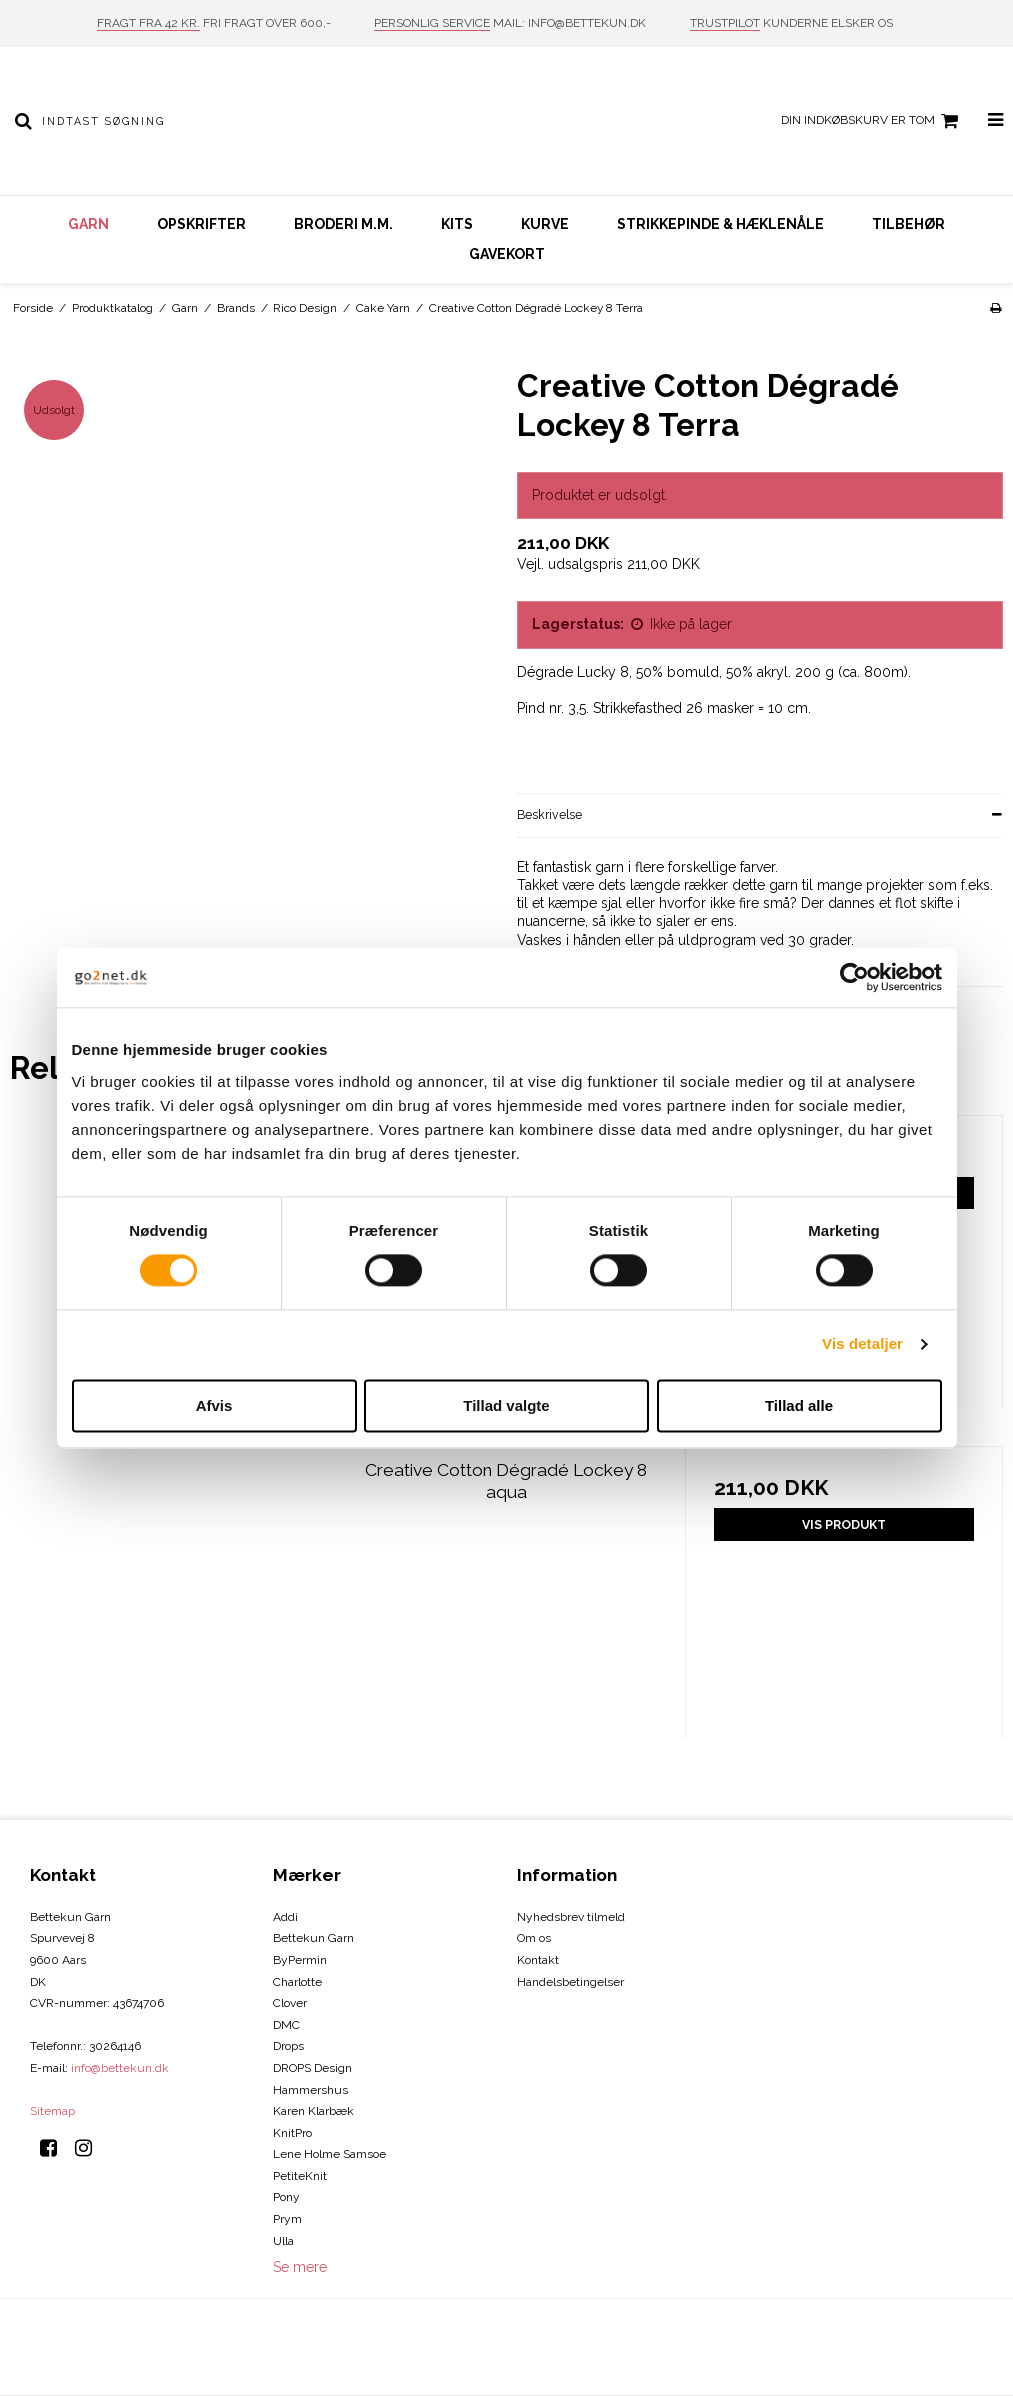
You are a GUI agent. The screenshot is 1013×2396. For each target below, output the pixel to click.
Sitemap (52, 2111)
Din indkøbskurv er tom (872, 121)
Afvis (214, 1405)
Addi (285, 1917)
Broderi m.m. (343, 224)
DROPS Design (312, 2068)
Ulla (283, 2241)
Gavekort (507, 254)
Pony (286, 2197)
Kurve (545, 224)
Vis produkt (844, 1524)
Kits (457, 224)
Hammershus (310, 2090)
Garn (88, 224)
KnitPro (292, 2133)
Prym (287, 2219)
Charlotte (297, 1982)
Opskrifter (201, 224)
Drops (288, 2046)
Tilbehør (908, 224)
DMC (286, 2025)
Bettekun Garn (313, 1938)
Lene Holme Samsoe (329, 2154)
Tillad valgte (506, 1405)
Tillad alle (799, 1405)
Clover (290, 2003)
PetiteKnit (300, 2176)
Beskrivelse (549, 814)
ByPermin (300, 1960)
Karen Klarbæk (313, 2111)
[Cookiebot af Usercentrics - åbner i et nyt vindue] (854, 977)
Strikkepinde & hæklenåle (720, 224)
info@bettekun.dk (120, 2068)
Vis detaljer (862, 1344)
